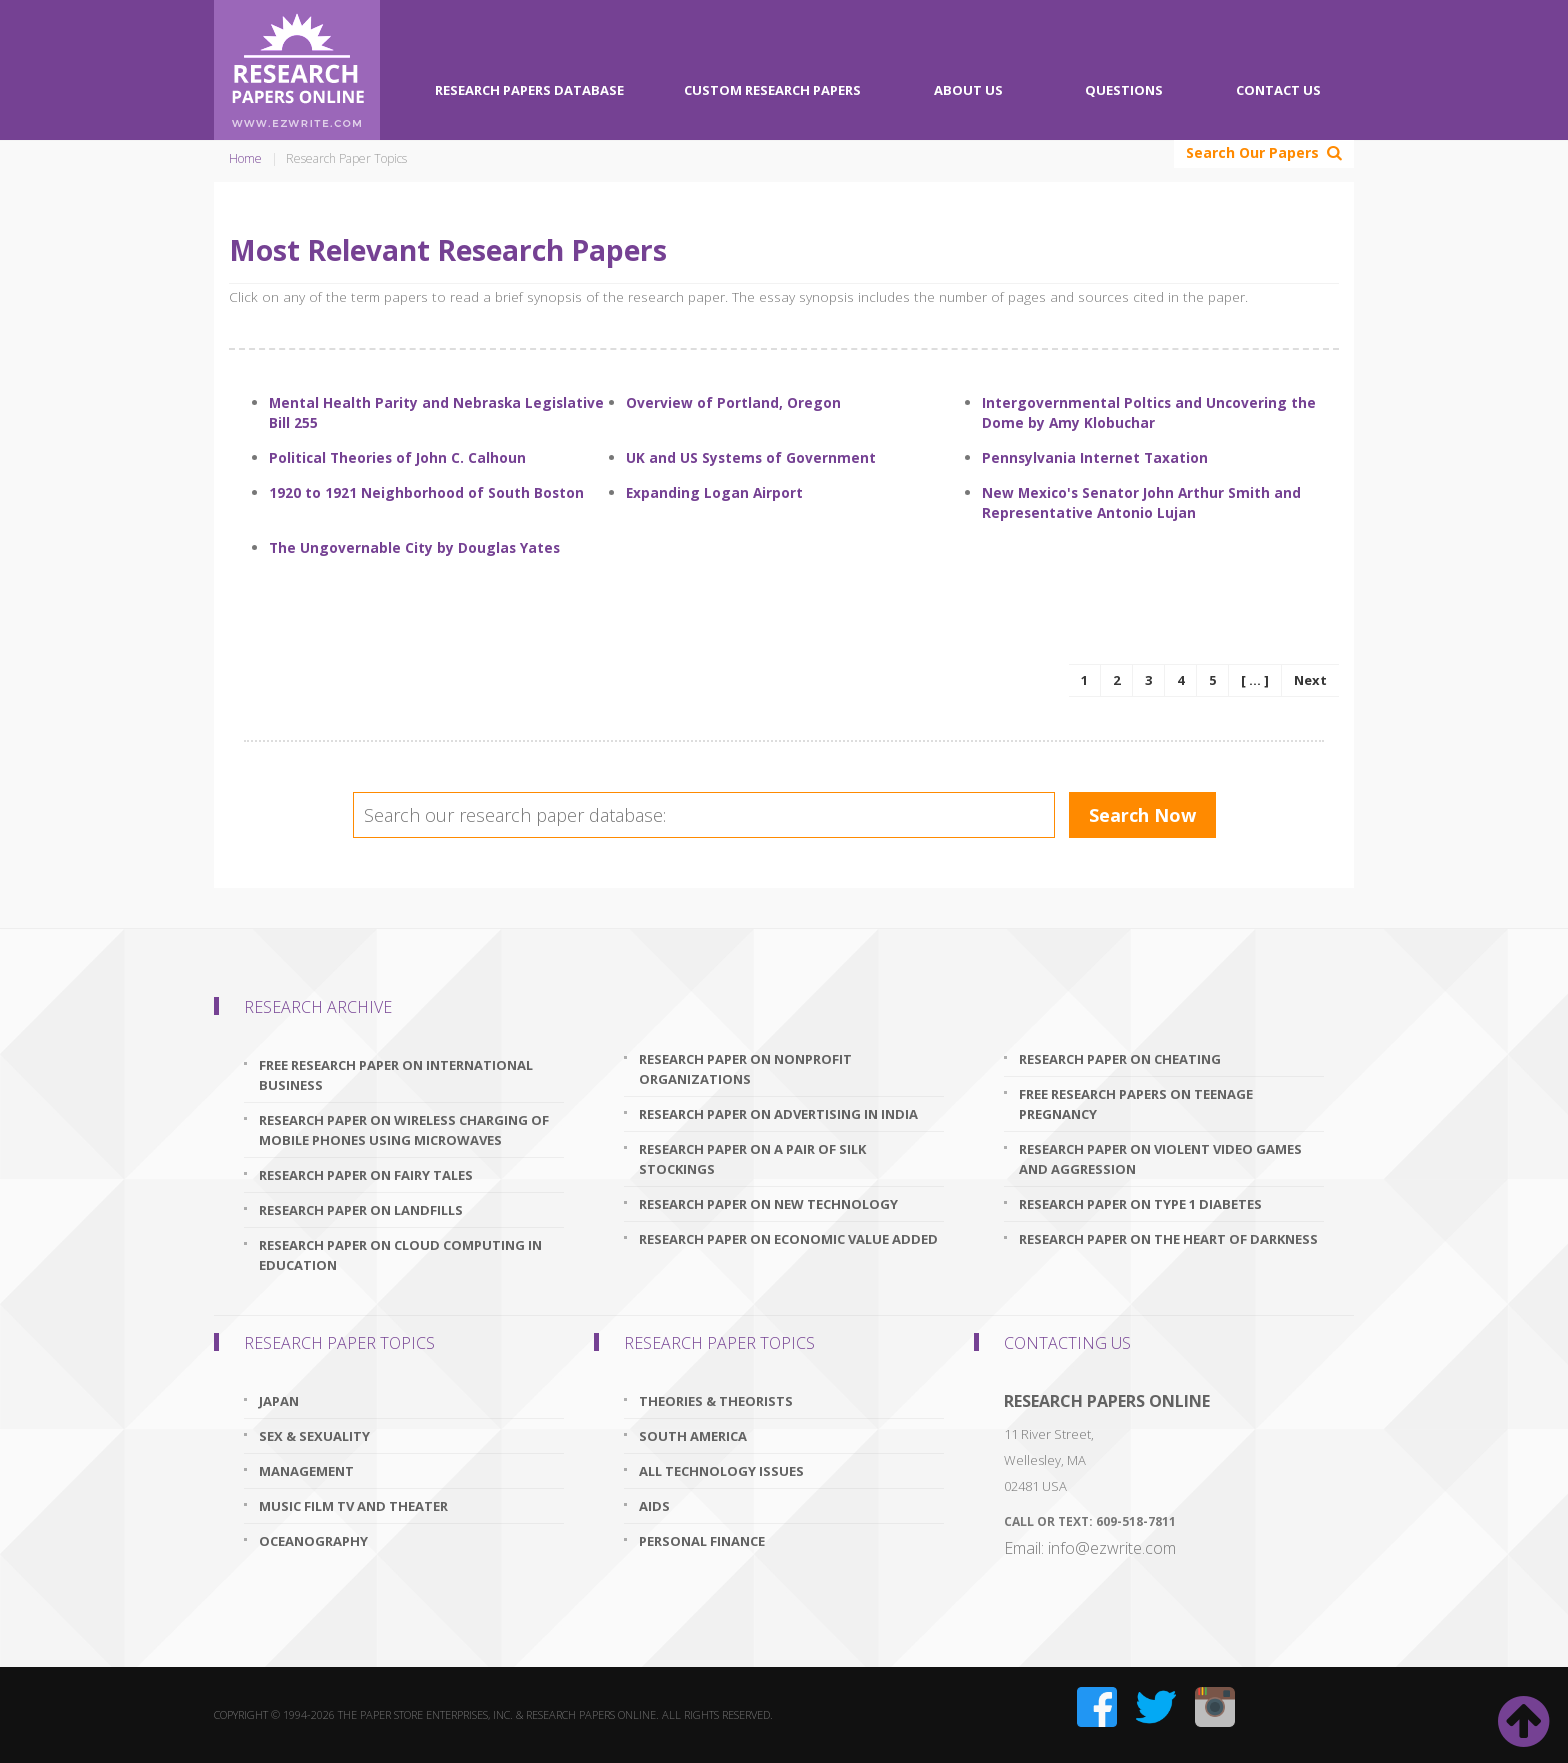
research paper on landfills (361, 1210)
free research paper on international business (396, 1075)
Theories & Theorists (716, 1401)
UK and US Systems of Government (751, 457)
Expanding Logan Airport (714, 492)
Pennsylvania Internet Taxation (1095, 457)
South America (693, 1436)
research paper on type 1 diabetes (1140, 1204)
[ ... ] (1255, 680)
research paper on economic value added (788, 1239)
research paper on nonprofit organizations (745, 1069)
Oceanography (313, 1541)
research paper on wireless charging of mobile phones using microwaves (404, 1130)
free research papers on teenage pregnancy (1136, 1104)
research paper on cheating (1120, 1059)
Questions (1124, 90)
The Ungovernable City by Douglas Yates (414, 547)
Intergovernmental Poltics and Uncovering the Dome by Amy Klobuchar (1149, 412)
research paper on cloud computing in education (400, 1255)
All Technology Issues (721, 1471)
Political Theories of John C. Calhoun (397, 457)
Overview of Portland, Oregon (733, 402)
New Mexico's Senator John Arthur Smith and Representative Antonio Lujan (1141, 502)
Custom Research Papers (772, 90)
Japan (279, 1401)
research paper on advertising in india (778, 1114)
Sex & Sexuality (314, 1436)
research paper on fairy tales (366, 1175)
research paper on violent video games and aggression (1160, 1159)
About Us (968, 90)
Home (245, 158)
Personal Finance (702, 1541)
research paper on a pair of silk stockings (752, 1159)
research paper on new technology (768, 1204)
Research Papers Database (529, 90)
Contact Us (1278, 90)
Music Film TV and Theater (353, 1506)
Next (1310, 680)
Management (306, 1471)
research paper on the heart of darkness (1168, 1239)
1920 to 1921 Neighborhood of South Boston (426, 492)
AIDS (654, 1506)
